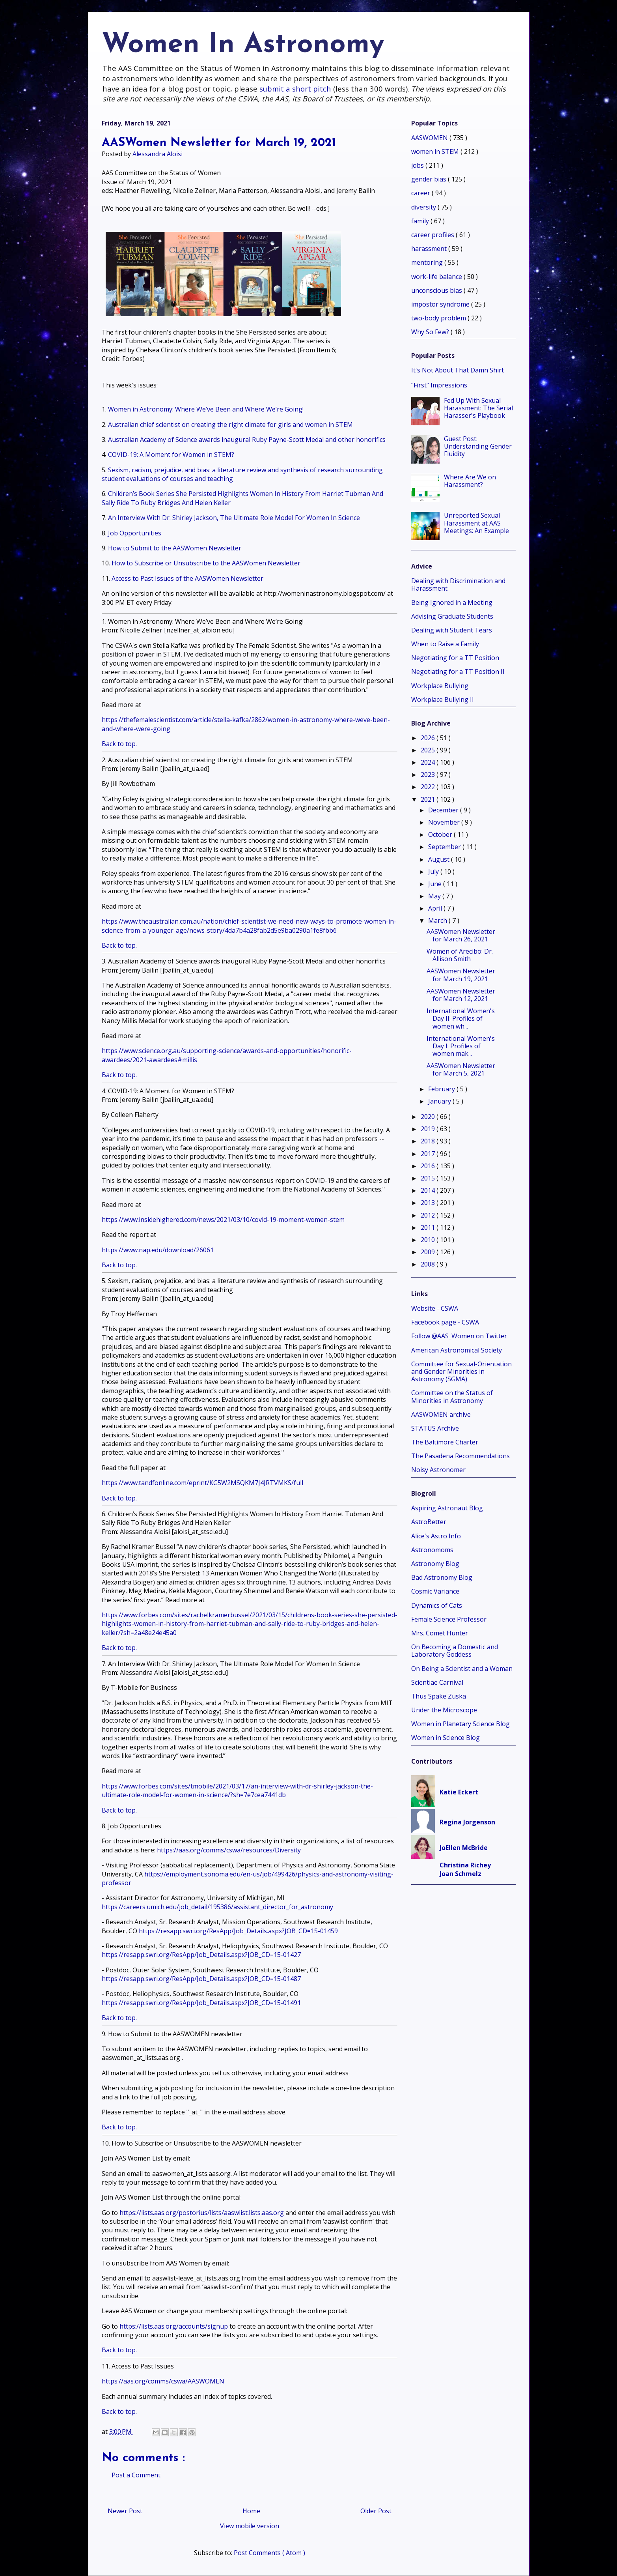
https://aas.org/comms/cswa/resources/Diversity (229, 1850)
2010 (428, 1239)
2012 (428, 1215)
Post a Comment (136, 2475)
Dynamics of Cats (436, 1605)
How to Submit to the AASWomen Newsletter (174, 548)
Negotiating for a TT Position (455, 657)
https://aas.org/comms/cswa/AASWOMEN (163, 2381)
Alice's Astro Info (436, 1536)
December (444, 810)
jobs (418, 165)
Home (251, 2511)
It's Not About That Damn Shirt (457, 370)
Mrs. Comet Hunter (439, 1633)
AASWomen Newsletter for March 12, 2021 (461, 995)
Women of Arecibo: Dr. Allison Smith (460, 955)
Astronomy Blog (435, 1563)
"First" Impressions (439, 385)
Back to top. (119, 743)
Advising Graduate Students (452, 616)
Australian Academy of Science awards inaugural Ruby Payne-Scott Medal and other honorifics (247, 439)
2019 (428, 1128)
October (441, 834)
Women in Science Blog (445, 1737)
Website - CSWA (434, 1308)
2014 (428, 1190)
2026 (428, 737)
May (435, 896)
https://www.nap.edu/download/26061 (158, 1250)
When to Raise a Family (445, 644)
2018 (428, 1141)
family (421, 221)
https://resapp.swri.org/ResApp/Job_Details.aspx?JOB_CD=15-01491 (201, 2002)
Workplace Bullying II (442, 699)
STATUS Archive (435, 1428)
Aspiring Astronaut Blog (447, 1508)
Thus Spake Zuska (438, 1696)
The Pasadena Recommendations (460, 1456)
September (445, 846)
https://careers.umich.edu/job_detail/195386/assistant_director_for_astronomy (217, 1907)
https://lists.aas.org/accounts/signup (173, 2326)
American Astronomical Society (456, 1350)
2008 (428, 1264)
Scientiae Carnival (437, 1682)
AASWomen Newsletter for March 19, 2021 (461, 975)
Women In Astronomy (243, 45)
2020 (428, 1116)
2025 (428, 750)
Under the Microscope (444, 1710)
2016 (428, 1166)
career (421, 193)
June (435, 883)
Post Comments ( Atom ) (269, 2552)
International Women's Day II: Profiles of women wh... (461, 1018)
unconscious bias (437, 290)
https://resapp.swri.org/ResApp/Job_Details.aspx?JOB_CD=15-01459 (238, 1931)
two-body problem (439, 318)
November (444, 822)
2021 (428, 799)
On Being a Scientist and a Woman (462, 1668)
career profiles (433, 234)
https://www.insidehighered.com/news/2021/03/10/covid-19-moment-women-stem (223, 1219)
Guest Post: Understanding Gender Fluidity (478, 446)
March (438, 920)
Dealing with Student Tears (451, 630)
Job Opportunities (134, 533)
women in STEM (435, 151)
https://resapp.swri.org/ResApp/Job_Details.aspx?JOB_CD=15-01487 (201, 1978)
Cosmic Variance (435, 1591)
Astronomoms (432, 1549)
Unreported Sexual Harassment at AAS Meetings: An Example (476, 523)
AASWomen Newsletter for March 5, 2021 (461, 1069)
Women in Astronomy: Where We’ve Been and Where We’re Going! (206, 409)
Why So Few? (431, 331)
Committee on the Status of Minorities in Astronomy (452, 1396)
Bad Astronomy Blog (441, 1577)
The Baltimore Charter (444, 1442)
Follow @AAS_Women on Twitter (459, 1336)
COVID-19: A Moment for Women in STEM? (171, 454)
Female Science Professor (449, 1619)
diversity (424, 207)
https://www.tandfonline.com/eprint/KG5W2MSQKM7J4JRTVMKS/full (202, 1482)
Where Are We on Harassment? (470, 481)
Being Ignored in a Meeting (451, 602)
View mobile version (249, 2526)
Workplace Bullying (439, 685)
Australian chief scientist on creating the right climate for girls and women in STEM (230, 424)
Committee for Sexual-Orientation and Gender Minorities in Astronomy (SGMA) (461, 1371)
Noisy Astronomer (438, 1469)
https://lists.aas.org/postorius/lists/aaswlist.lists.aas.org (201, 2212)
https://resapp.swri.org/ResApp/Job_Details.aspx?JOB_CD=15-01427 (201, 1954)
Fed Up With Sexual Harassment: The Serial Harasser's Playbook (478, 408)
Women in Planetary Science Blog (460, 1723)
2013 (428, 1202)
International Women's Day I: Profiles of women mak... (461, 1046)
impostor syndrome (441, 304)
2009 (428, 1252)
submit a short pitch (295, 89)
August (439, 859)
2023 (428, 774)
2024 (428, 762)
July (434, 871)
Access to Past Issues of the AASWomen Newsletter (187, 578)
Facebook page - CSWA (445, 1322)
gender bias (429, 179)
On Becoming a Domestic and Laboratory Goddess (454, 1651)
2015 (428, 1178)
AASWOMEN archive (441, 1414)
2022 (428, 786)
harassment (429, 248)
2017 (428, 1153)
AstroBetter (428, 1521)
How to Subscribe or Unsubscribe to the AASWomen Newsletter (206, 563)
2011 (428, 1227)
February (442, 1089)
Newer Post (125, 2511)
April (436, 908)
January (440, 1101)
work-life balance (437, 276)
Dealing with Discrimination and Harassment (458, 584)
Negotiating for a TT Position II (458, 671)
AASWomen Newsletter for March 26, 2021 (461, 935)
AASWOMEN (430, 137)
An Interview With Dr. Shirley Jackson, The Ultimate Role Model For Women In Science (234, 517)
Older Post (375, 2511)
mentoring (427, 262)
